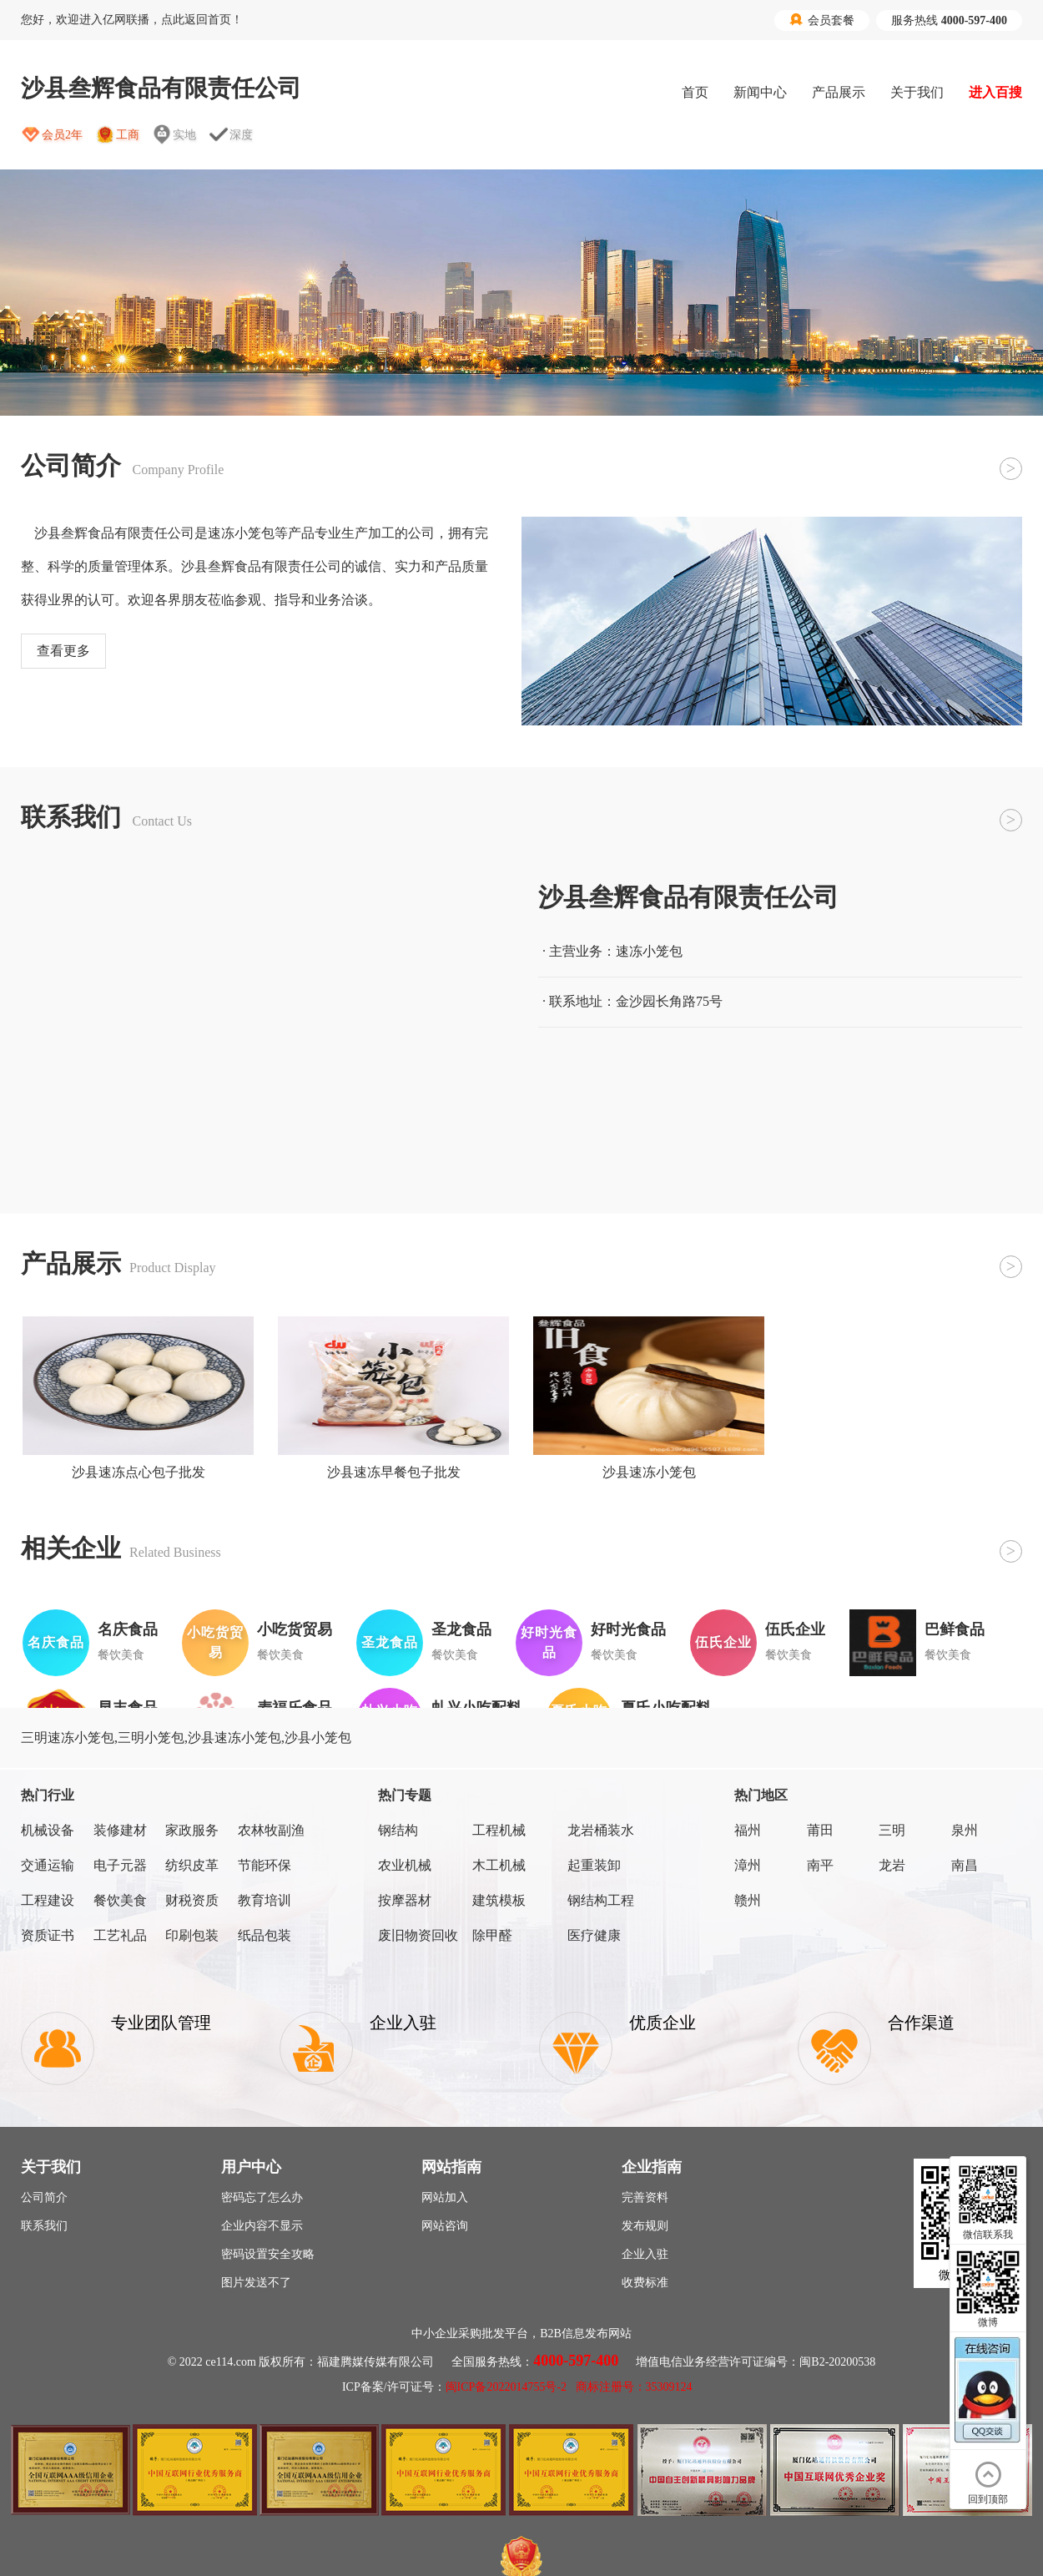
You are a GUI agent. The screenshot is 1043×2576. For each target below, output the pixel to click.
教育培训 (264, 1900)
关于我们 (917, 92)
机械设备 (47, 1830)
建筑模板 (499, 1900)
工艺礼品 (120, 1935)
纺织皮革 (192, 1865)
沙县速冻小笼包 (649, 1472)
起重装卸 (594, 1865)
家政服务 (192, 1830)
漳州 (747, 1865)
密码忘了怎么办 (262, 2197)
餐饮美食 (120, 1900)
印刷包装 (192, 1935)
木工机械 (499, 1865)
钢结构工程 (600, 1900)
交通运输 (47, 1865)
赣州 (747, 1900)
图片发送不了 (256, 2282)
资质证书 (47, 1935)
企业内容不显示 (262, 2226)
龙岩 (892, 1865)
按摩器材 (404, 1900)
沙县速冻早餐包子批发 (394, 1472)
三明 (892, 1830)
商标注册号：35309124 (634, 2387)
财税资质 (192, 1900)
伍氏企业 (795, 1629)
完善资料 (645, 2197)
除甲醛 (492, 1935)
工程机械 (499, 1830)
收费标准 (645, 2282)
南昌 (964, 1865)
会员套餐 (821, 20)
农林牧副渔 (271, 1830)
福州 (747, 1830)
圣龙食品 (461, 1629)
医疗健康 (594, 1935)
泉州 (964, 1830)
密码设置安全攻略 (268, 2254)
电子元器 (120, 1865)
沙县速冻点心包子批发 (138, 1472)
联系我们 (44, 2226)
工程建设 (47, 1900)
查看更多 (63, 651)
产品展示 (838, 92)
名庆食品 (128, 1629)
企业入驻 (645, 2254)
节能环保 (264, 1865)
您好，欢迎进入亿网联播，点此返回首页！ (132, 19)
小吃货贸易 (294, 1629)
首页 (695, 92)
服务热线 (949, 20)
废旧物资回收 (418, 1935)
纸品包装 (264, 1935)
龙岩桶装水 (600, 1830)
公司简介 (44, 2197)
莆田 (820, 1830)
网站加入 (444, 2197)
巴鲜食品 (955, 1629)
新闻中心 (760, 92)
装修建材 (120, 1830)
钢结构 (398, 1830)
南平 (820, 1865)
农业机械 (404, 1865)
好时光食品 (628, 1629)
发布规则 (645, 2226)
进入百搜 (995, 92)
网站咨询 (444, 2226)
